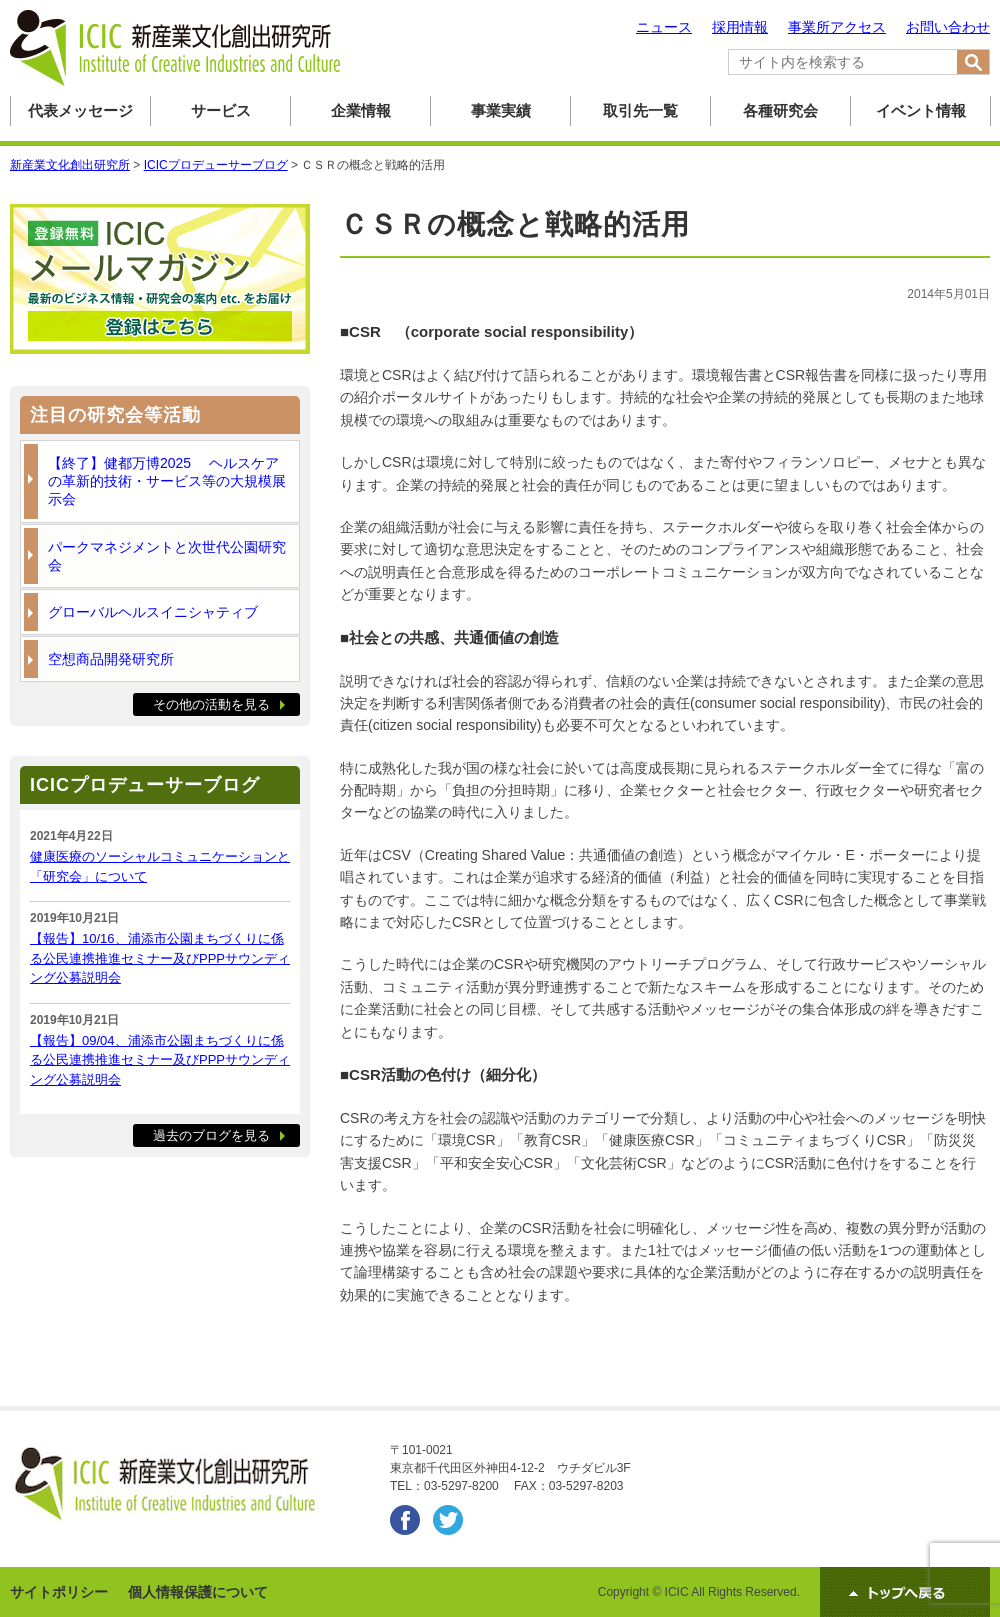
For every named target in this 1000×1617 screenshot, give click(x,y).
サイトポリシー (59, 1592)
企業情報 (361, 110)
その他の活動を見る (211, 704)
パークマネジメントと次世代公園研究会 (167, 556)
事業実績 (501, 110)
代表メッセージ (80, 110)
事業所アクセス (837, 27)
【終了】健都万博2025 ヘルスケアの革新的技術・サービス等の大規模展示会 (167, 481)
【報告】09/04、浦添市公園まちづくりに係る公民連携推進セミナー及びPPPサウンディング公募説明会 (160, 1060)
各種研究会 (780, 110)
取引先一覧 (640, 110)
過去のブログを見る (211, 1135)
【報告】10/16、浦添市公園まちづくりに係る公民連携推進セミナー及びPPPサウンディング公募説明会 (160, 958)
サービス (221, 110)
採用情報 (740, 27)
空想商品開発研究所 (111, 659)
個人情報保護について (198, 1592)
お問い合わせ (948, 27)
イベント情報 (921, 110)
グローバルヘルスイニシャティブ (153, 612)
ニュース (664, 27)
